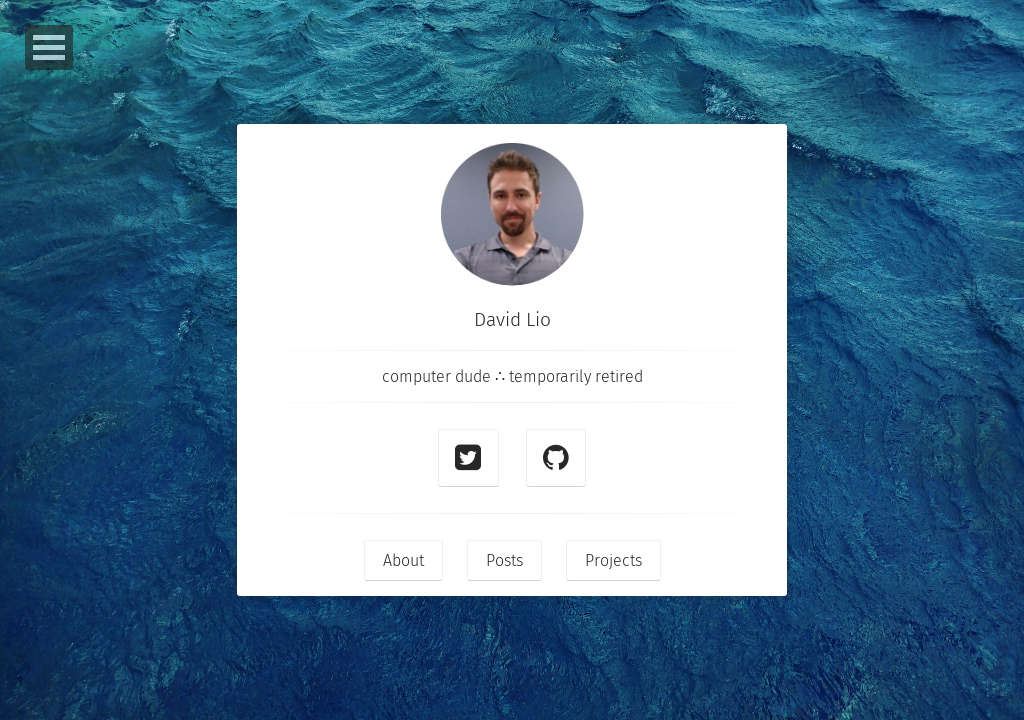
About (403, 560)
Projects (613, 560)
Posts (504, 560)
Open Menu (49, 47)
